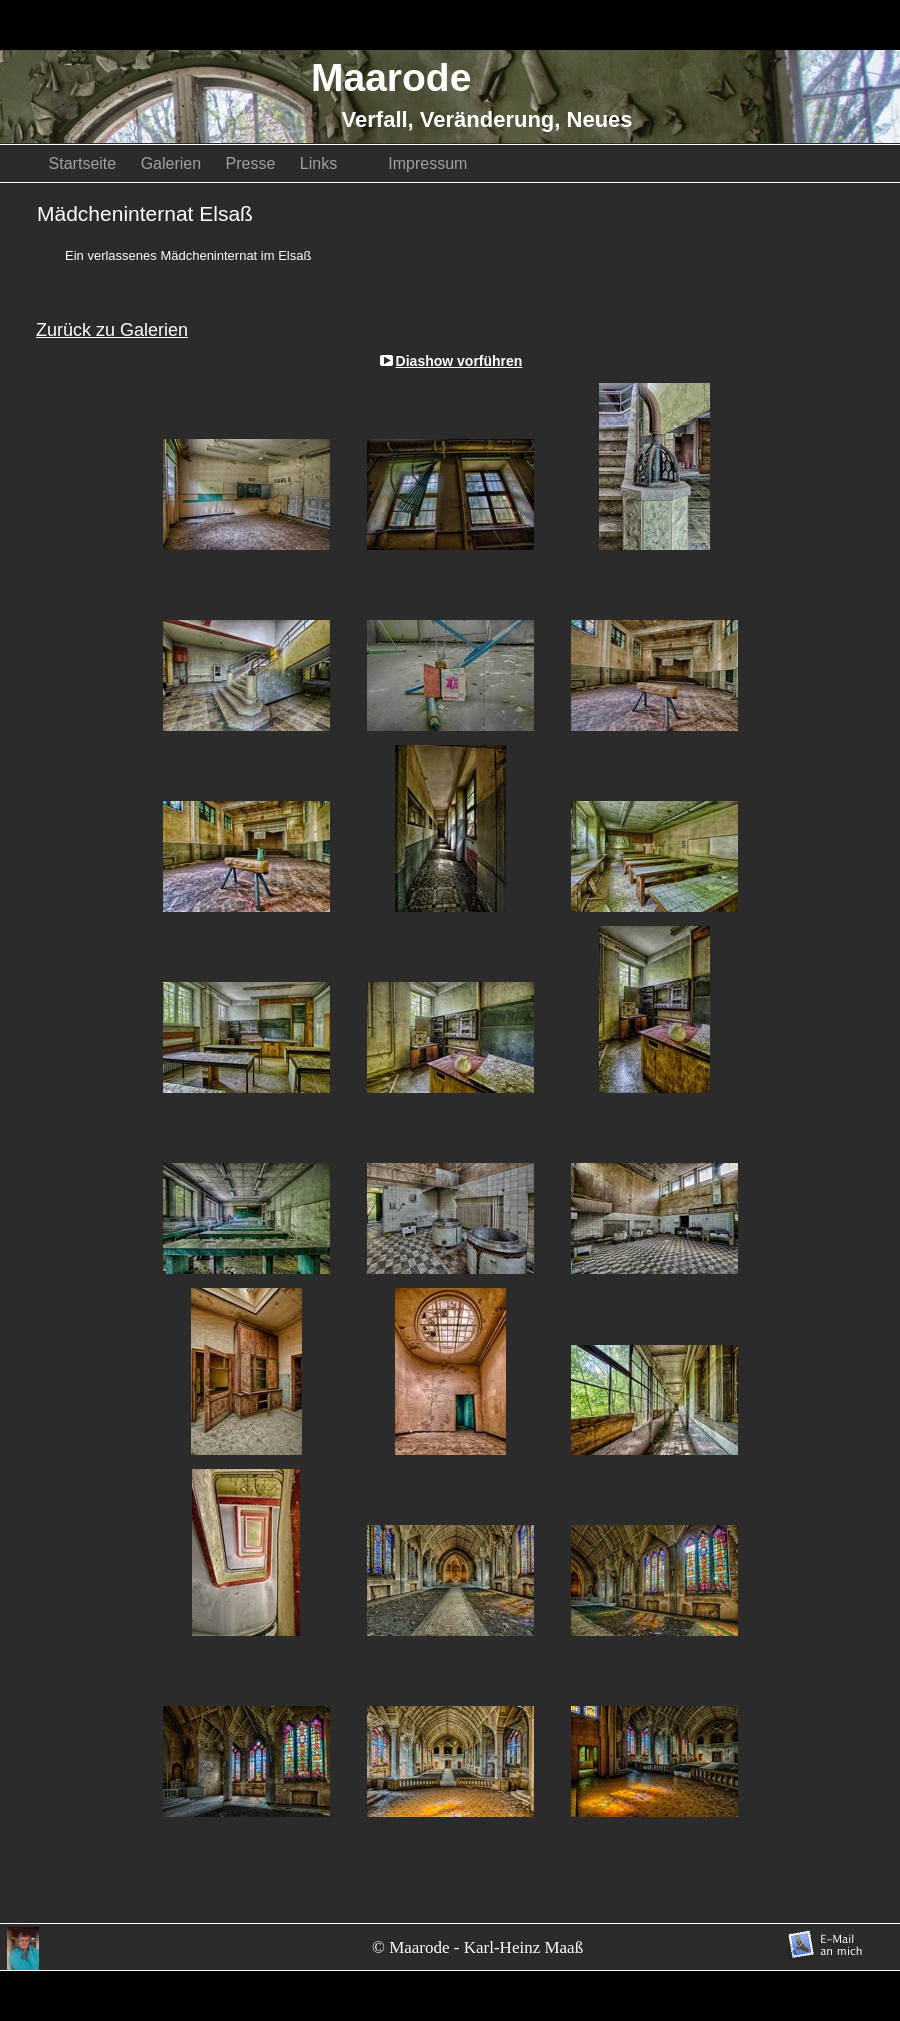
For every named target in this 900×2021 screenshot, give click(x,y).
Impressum (427, 163)
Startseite (85, 163)
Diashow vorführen (459, 361)
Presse (253, 163)
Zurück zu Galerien (112, 330)
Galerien (173, 163)
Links (334, 163)
